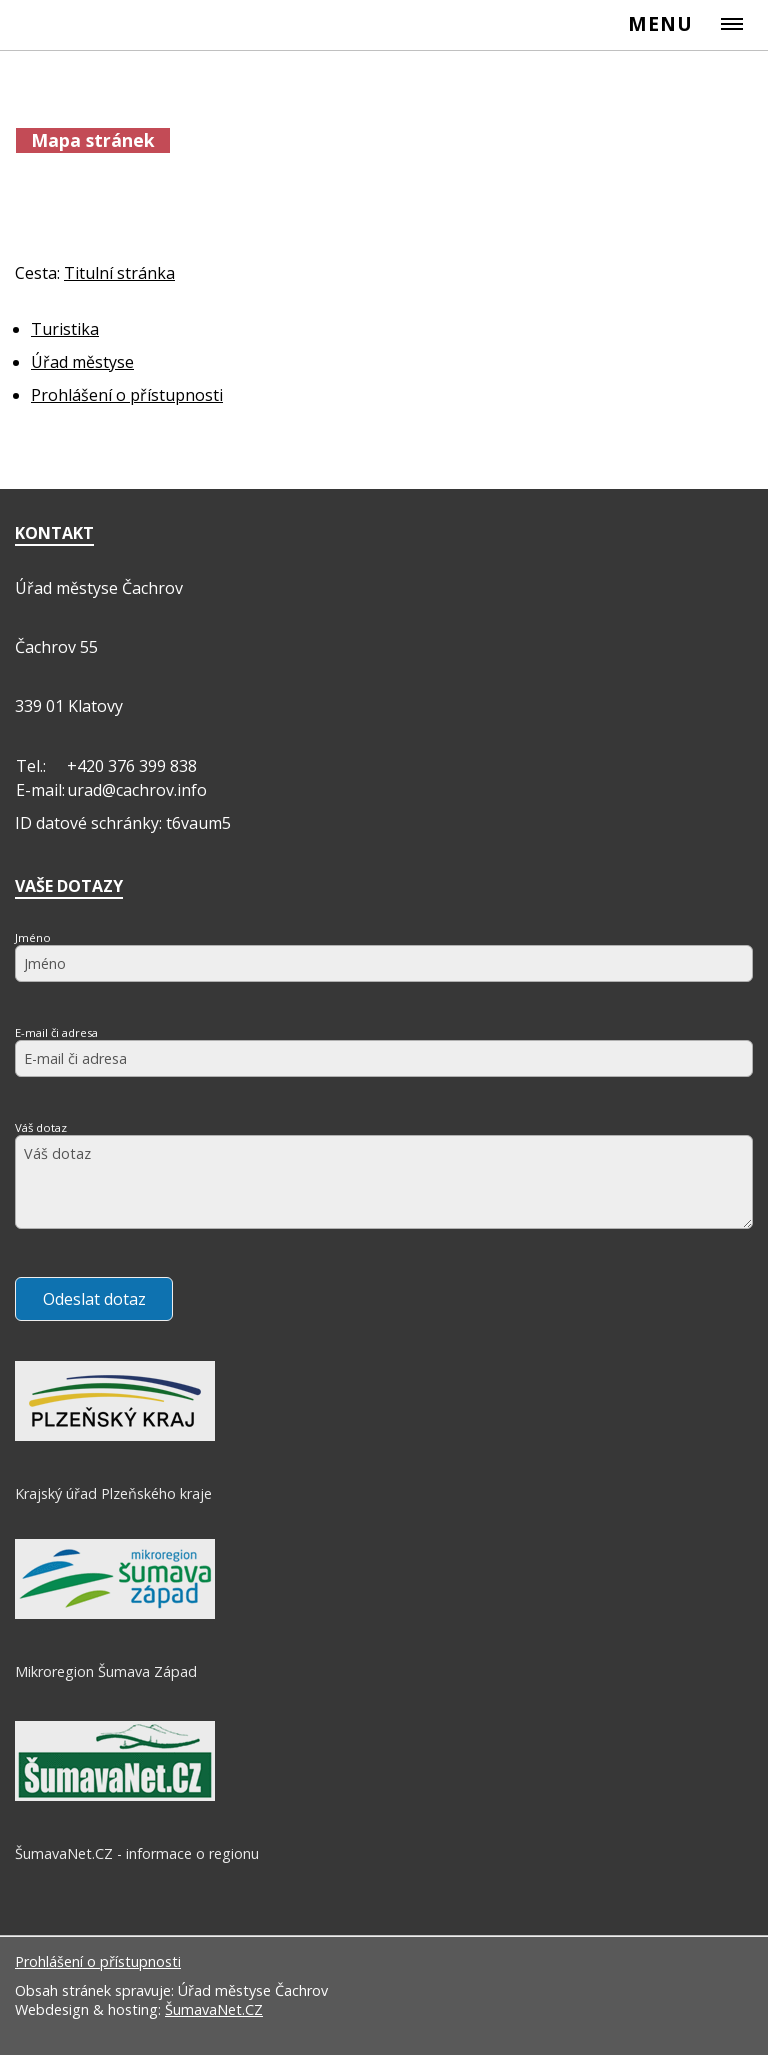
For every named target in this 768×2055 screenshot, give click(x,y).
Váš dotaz (41, 1127)
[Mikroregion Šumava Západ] (115, 1614)
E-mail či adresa (56, 1032)
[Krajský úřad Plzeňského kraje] (115, 1436)
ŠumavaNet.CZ (214, 2009)
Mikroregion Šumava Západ (106, 1671)
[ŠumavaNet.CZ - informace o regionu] (115, 1796)
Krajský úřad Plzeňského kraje (113, 1493)
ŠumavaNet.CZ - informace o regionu (137, 1853)
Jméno (33, 937)
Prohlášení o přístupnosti (98, 1961)
